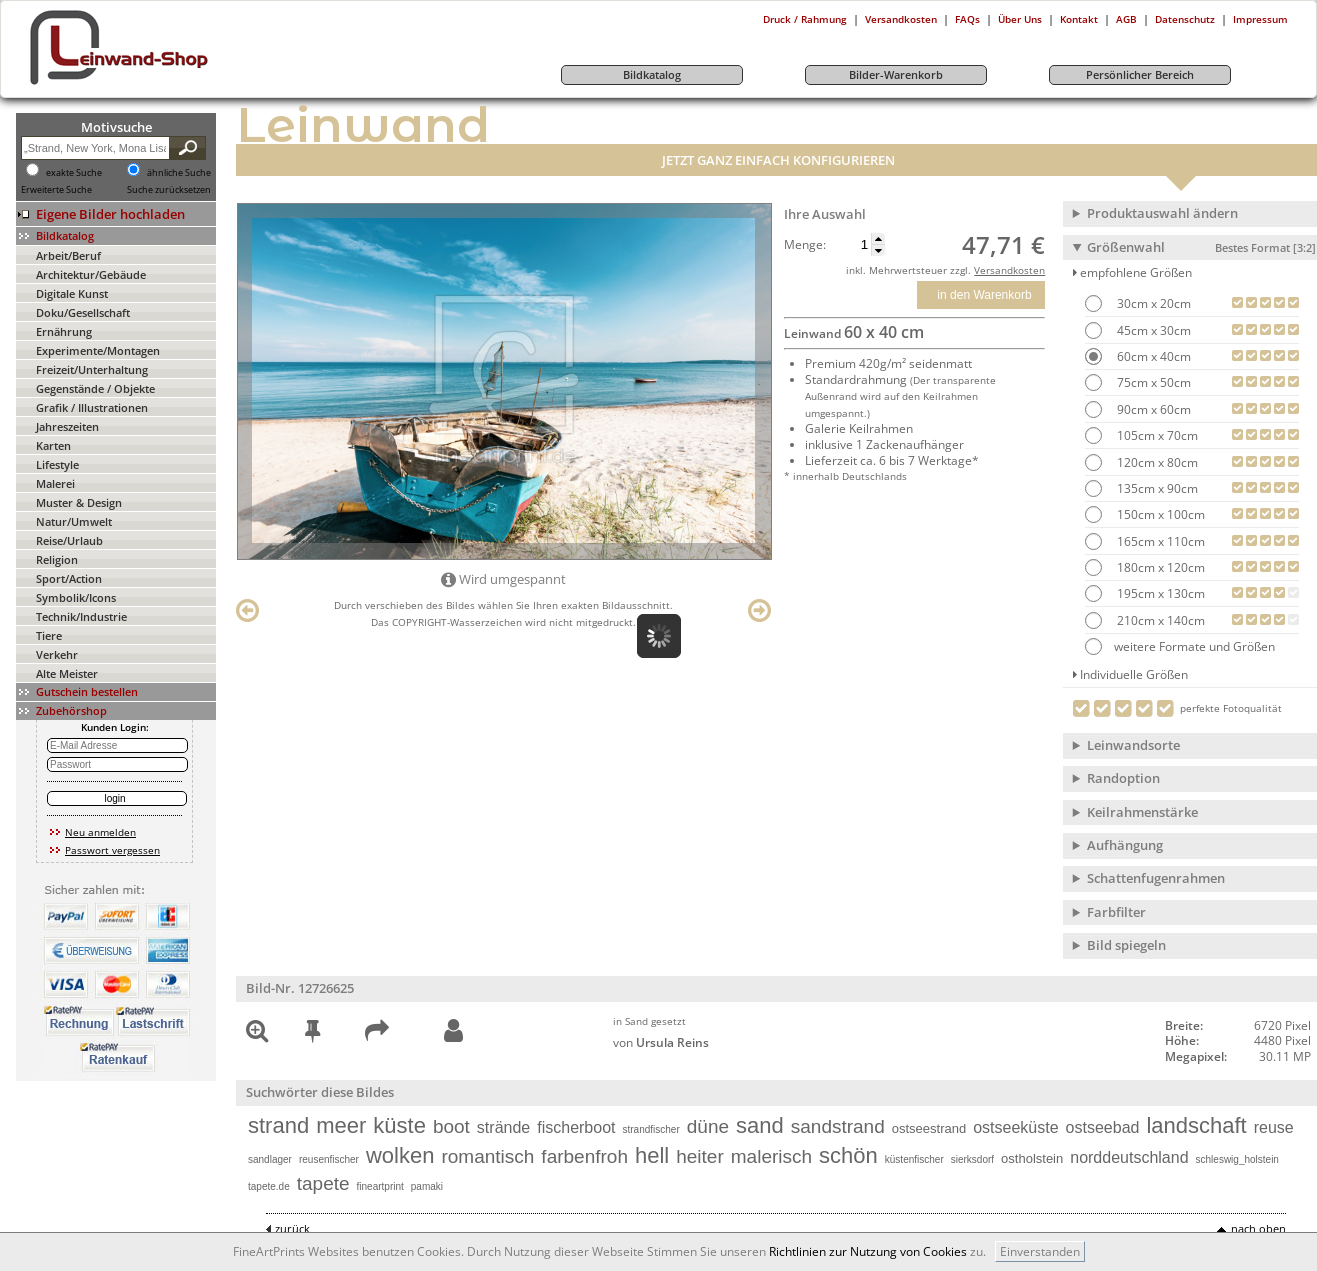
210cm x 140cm (1159, 620)
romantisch (487, 1156)
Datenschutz (1185, 19)
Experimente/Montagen (98, 350)
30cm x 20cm (1152, 303)
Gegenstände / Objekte (95, 388)
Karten (53, 445)
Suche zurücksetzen (169, 190)
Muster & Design (79, 502)
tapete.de (269, 1186)
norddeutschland (1129, 1157)
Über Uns (1020, 19)
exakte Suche (74, 173)
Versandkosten (901, 19)
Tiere (49, 635)
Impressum (1260, 19)
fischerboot (576, 1127)
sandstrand (838, 1126)
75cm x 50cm (1152, 382)
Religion (57, 559)
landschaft (1196, 1125)
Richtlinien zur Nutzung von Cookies (868, 1251)
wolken (400, 1155)
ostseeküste (1015, 1127)
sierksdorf (972, 1159)
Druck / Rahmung (805, 19)
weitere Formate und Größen (1180, 646)
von (661, 1042)
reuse (1274, 1127)
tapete (323, 1183)
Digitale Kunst (72, 293)
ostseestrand (929, 1128)
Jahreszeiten (67, 426)
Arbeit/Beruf (68, 255)
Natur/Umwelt (74, 521)
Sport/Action (69, 578)
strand (278, 1125)
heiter (700, 1156)
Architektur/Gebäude (91, 274)
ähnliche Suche (179, 173)
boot (451, 1126)
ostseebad (1103, 1127)
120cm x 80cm (1156, 462)
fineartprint (380, 1186)
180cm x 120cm (1159, 567)
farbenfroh (584, 1156)
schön (848, 1155)
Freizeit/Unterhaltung (92, 369)
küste (399, 1125)
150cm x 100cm (1159, 514)
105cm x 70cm (1156, 435)
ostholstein (1032, 1158)
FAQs (967, 19)
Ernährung (64, 331)
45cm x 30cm (1152, 330)
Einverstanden (1040, 1251)
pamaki (427, 1186)
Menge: (805, 245)
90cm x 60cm (1152, 409)
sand (760, 1125)
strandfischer (651, 1129)
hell (652, 1155)
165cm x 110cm (1159, 541)
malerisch (771, 1156)
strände (503, 1127)
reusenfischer (329, 1159)
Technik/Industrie (81, 616)
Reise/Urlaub (69, 540)
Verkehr (57, 654)
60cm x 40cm (1152, 356)
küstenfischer (914, 1159)
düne (708, 1126)
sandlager (270, 1159)
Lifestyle (57, 464)
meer (341, 1125)
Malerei (55, 483)
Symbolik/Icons (76, 597)
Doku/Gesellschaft (83, 312)
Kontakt (1079, 19)
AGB (1126, 19)
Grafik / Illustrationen (92, 407)
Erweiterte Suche (56, 190)
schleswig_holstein (1237, 1159)
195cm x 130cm (1159, 593)
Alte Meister (67, 673)
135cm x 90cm (1156, 488)
